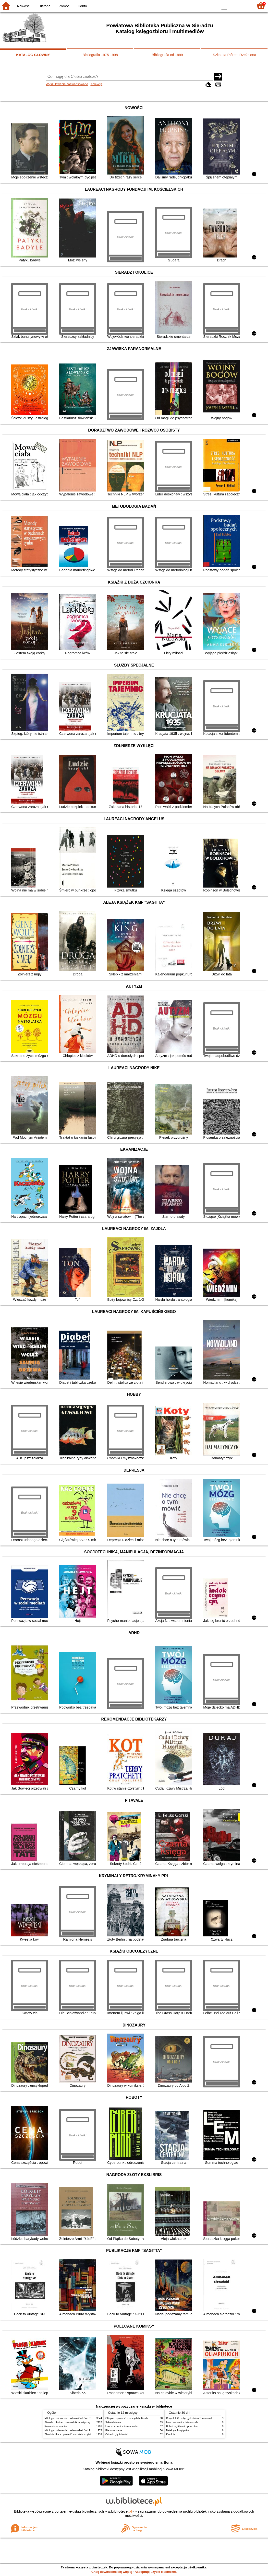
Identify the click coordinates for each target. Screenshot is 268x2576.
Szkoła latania (113, 2422)
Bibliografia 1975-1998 (100, 55)
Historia (44, 6)
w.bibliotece (120, 2511)
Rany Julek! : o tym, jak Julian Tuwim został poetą (193, 2418)
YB (203, 5)
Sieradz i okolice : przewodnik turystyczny (67, 2422)
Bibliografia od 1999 (167, 55)
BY (213, 5)
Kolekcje (96, 84)
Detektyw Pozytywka (177, 2430)
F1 (233, 5)
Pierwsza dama (113, 2430)
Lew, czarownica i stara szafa (121, 2426)
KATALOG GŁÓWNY (33, 55)
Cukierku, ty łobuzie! (116, 2434)
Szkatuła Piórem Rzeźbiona (234, 55)
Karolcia (170, 2434)
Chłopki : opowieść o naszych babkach (126, 2418)
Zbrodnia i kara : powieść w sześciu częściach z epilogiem (76, 2434)
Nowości (23, 6)
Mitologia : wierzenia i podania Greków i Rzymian (71, 2418)
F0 (224, 5)
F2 (244, 5)
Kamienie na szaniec (56, 2426)
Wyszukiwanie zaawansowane (67, 84)
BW (193, 5)
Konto (82, 6)
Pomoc (64, 6)
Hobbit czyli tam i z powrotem (182, 2426)
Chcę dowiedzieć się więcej (111, 2572)
